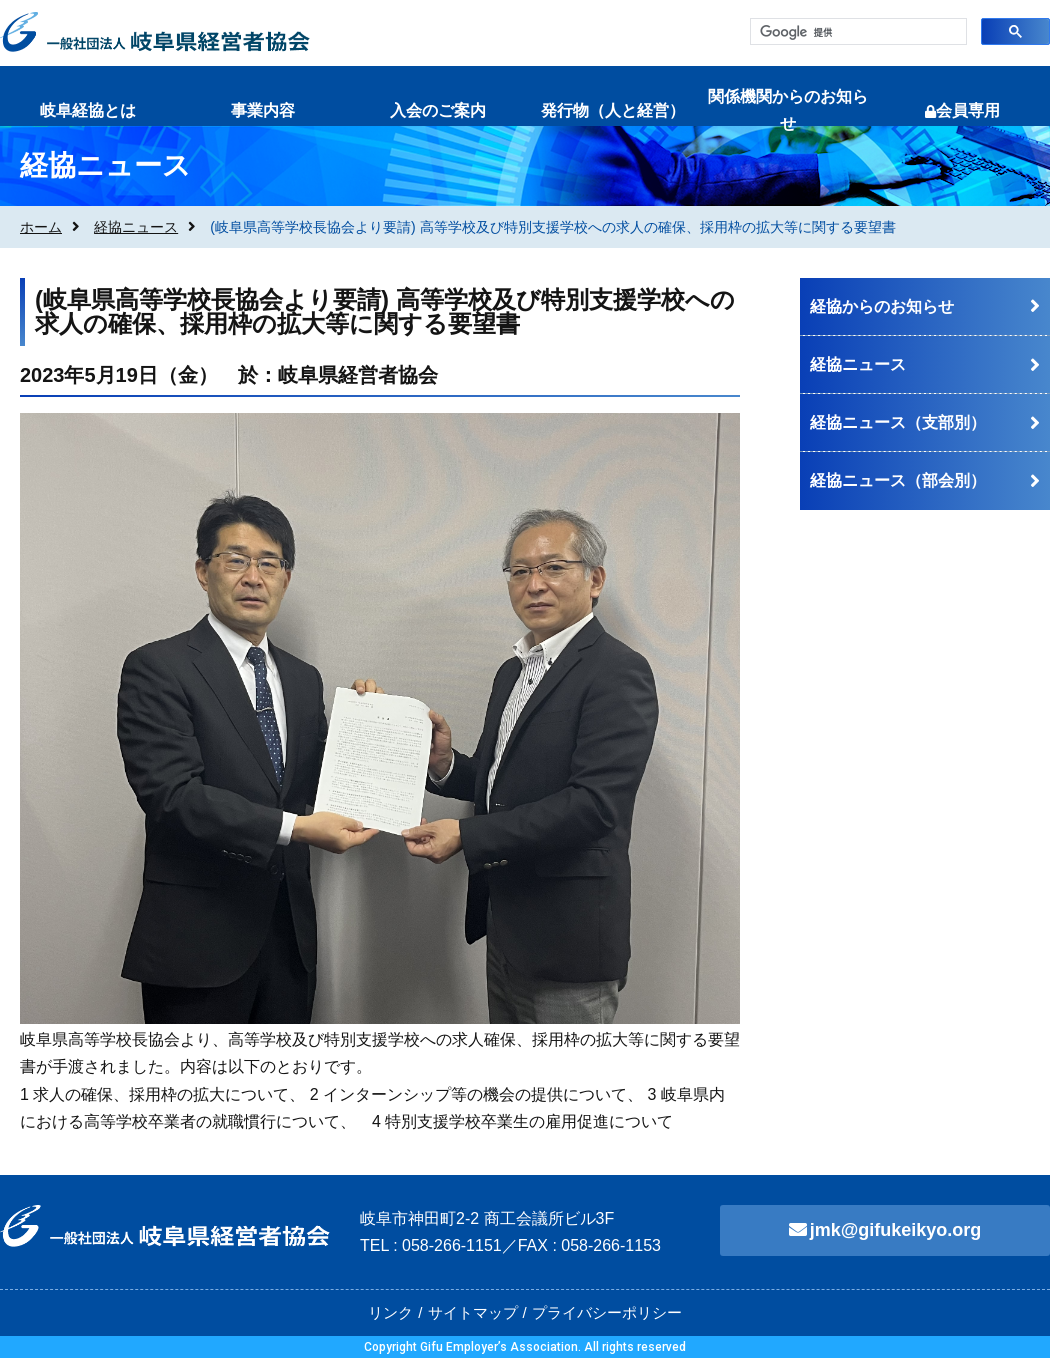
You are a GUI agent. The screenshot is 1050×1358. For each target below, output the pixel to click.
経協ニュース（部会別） (898, 480)
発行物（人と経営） (613, 110)
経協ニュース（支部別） (898, 422)
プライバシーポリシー (607, 1312)
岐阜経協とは (88, 110)
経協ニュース (136, 227)
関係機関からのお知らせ (788, 110)
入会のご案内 (438, 110)
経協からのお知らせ (882, 306)
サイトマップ (473, 1312)
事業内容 (263, 110)
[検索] (856, 32)
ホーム (41, 227)
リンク (390, 1312)
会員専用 (962, 110)
